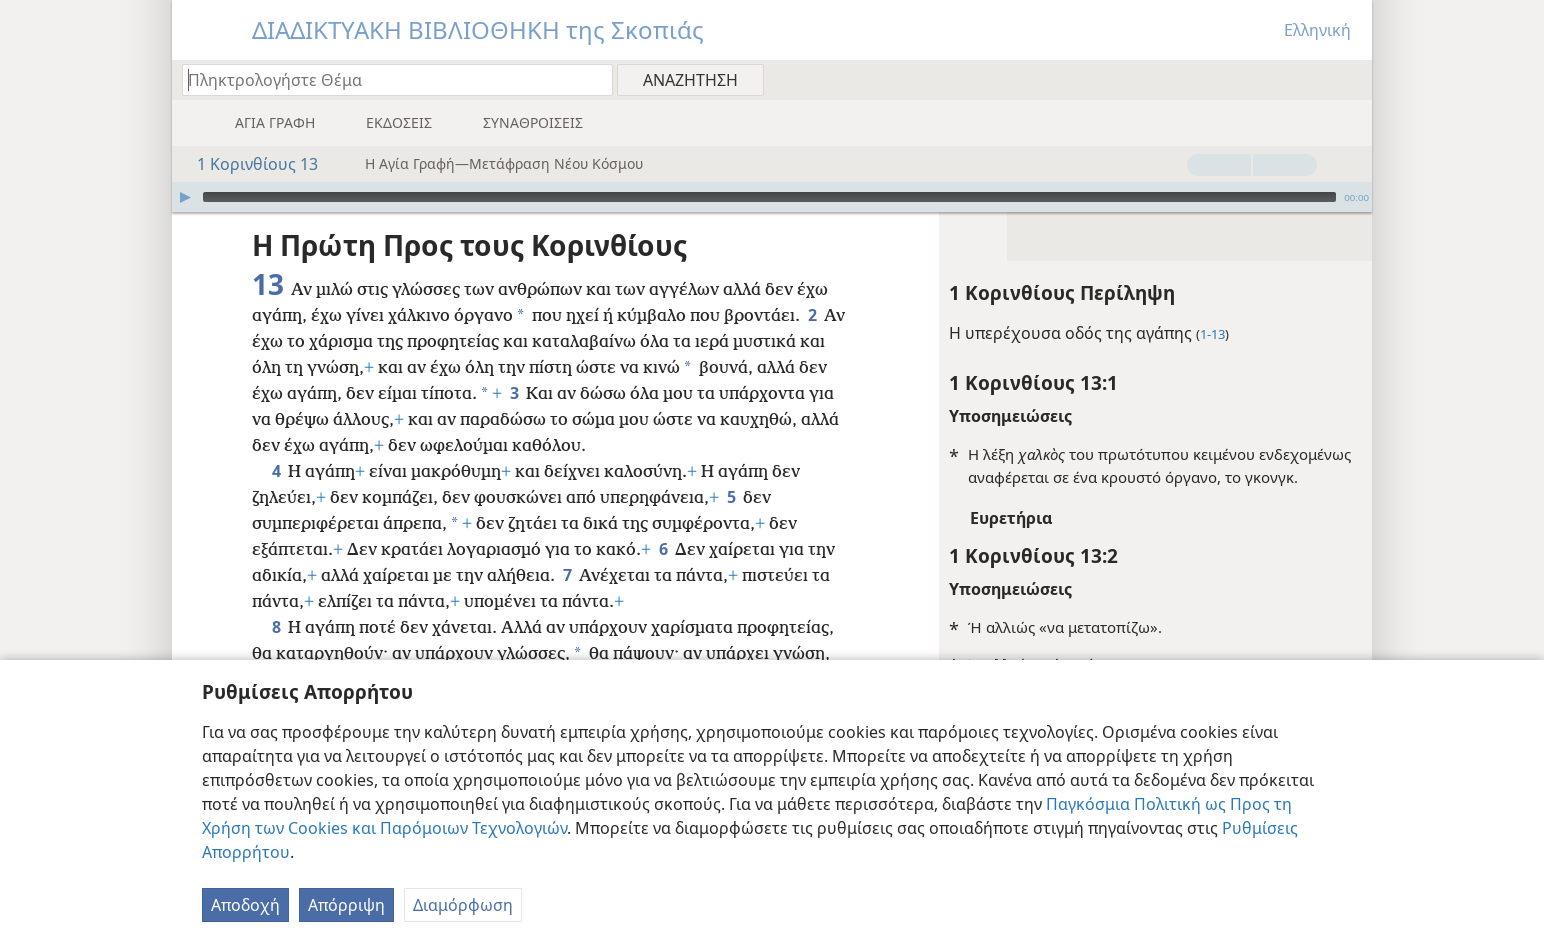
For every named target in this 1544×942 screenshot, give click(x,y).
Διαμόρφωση (463, 905)
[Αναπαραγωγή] (185, 197)
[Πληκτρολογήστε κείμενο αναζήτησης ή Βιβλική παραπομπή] (388, 79)
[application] (772, 197)
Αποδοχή (245, 905)
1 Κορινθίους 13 (247, 164)
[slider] (769, 197)
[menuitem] (1349, 79)
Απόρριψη (346, 905)
